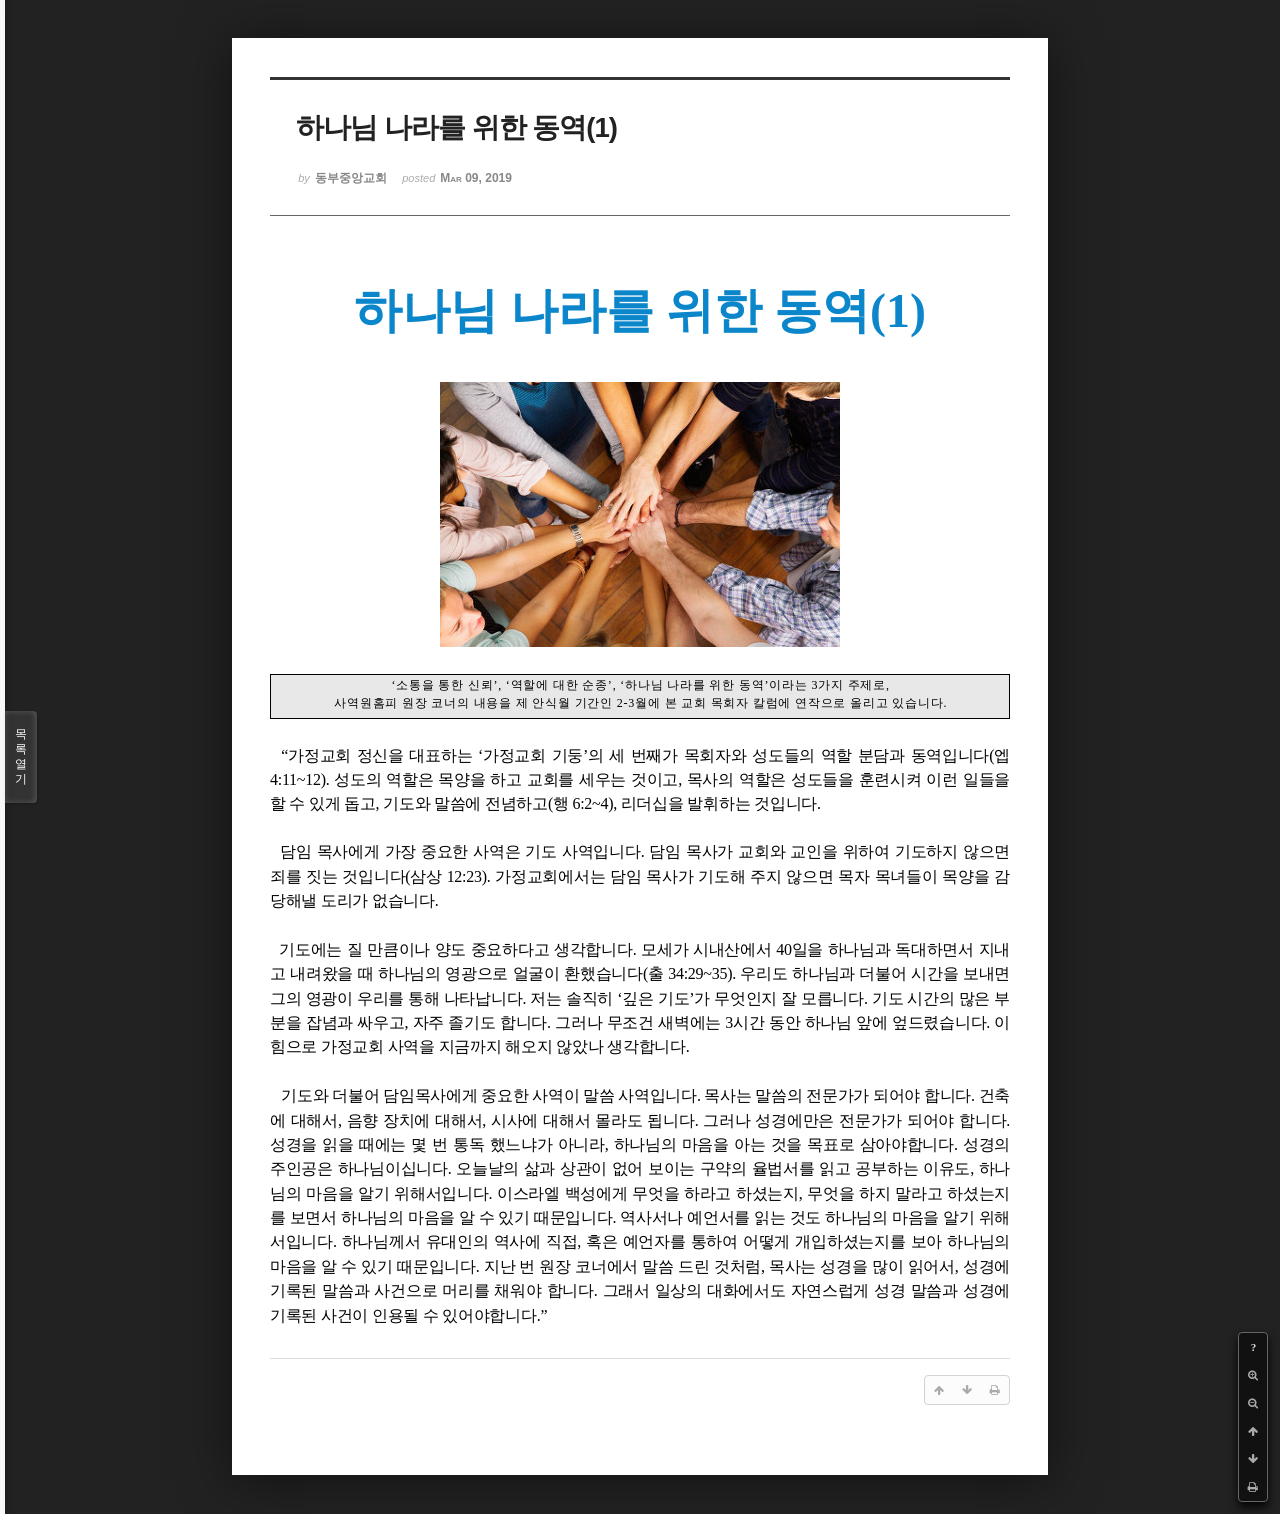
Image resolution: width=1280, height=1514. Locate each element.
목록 (21, 757)
